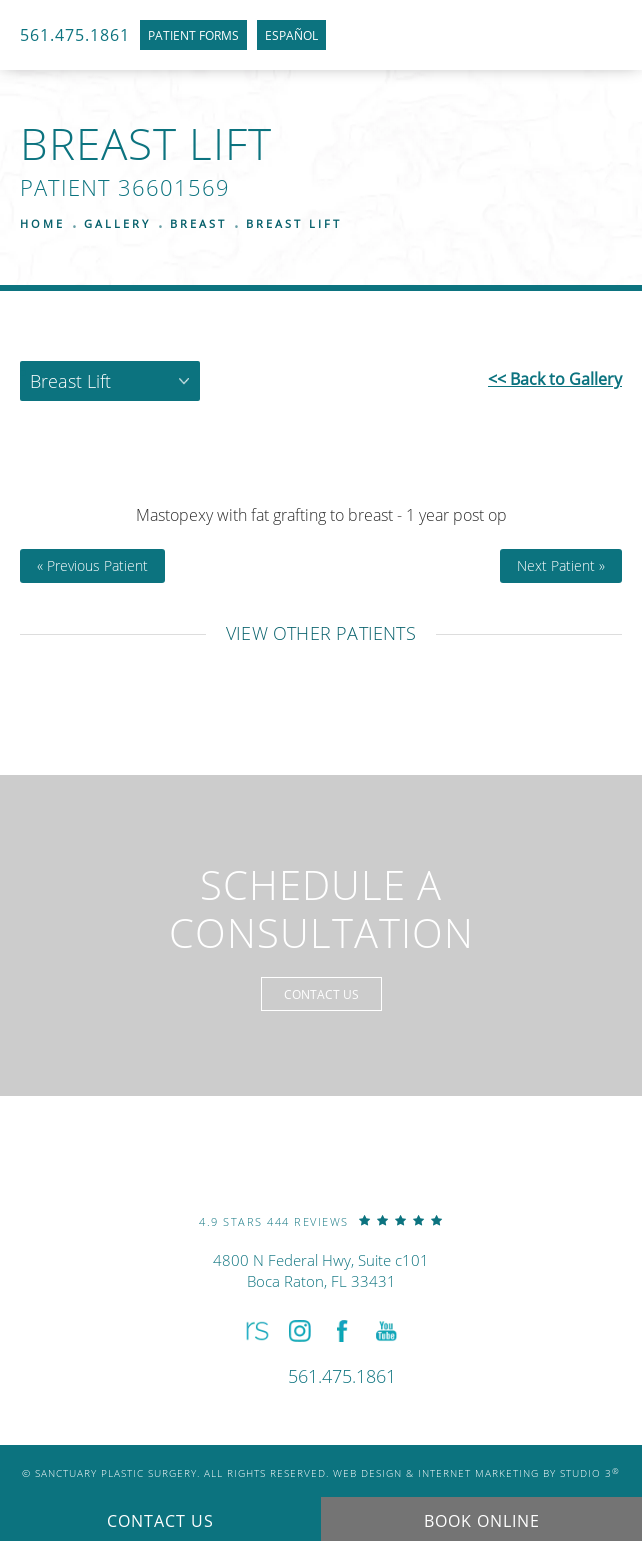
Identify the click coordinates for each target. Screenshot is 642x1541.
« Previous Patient (92, 566)
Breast (198, 223)
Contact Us (321, 994)
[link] (321, 1220)
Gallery (117, 223)
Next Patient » (561, 566)
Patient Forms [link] (193, 35)
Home (42, 223)
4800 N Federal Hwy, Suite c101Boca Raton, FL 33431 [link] (321, 1270)
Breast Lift (294, 223)
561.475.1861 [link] (75, 34)
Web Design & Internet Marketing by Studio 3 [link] (476, 1473)
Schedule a (321, 909)
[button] (255, 1330)
